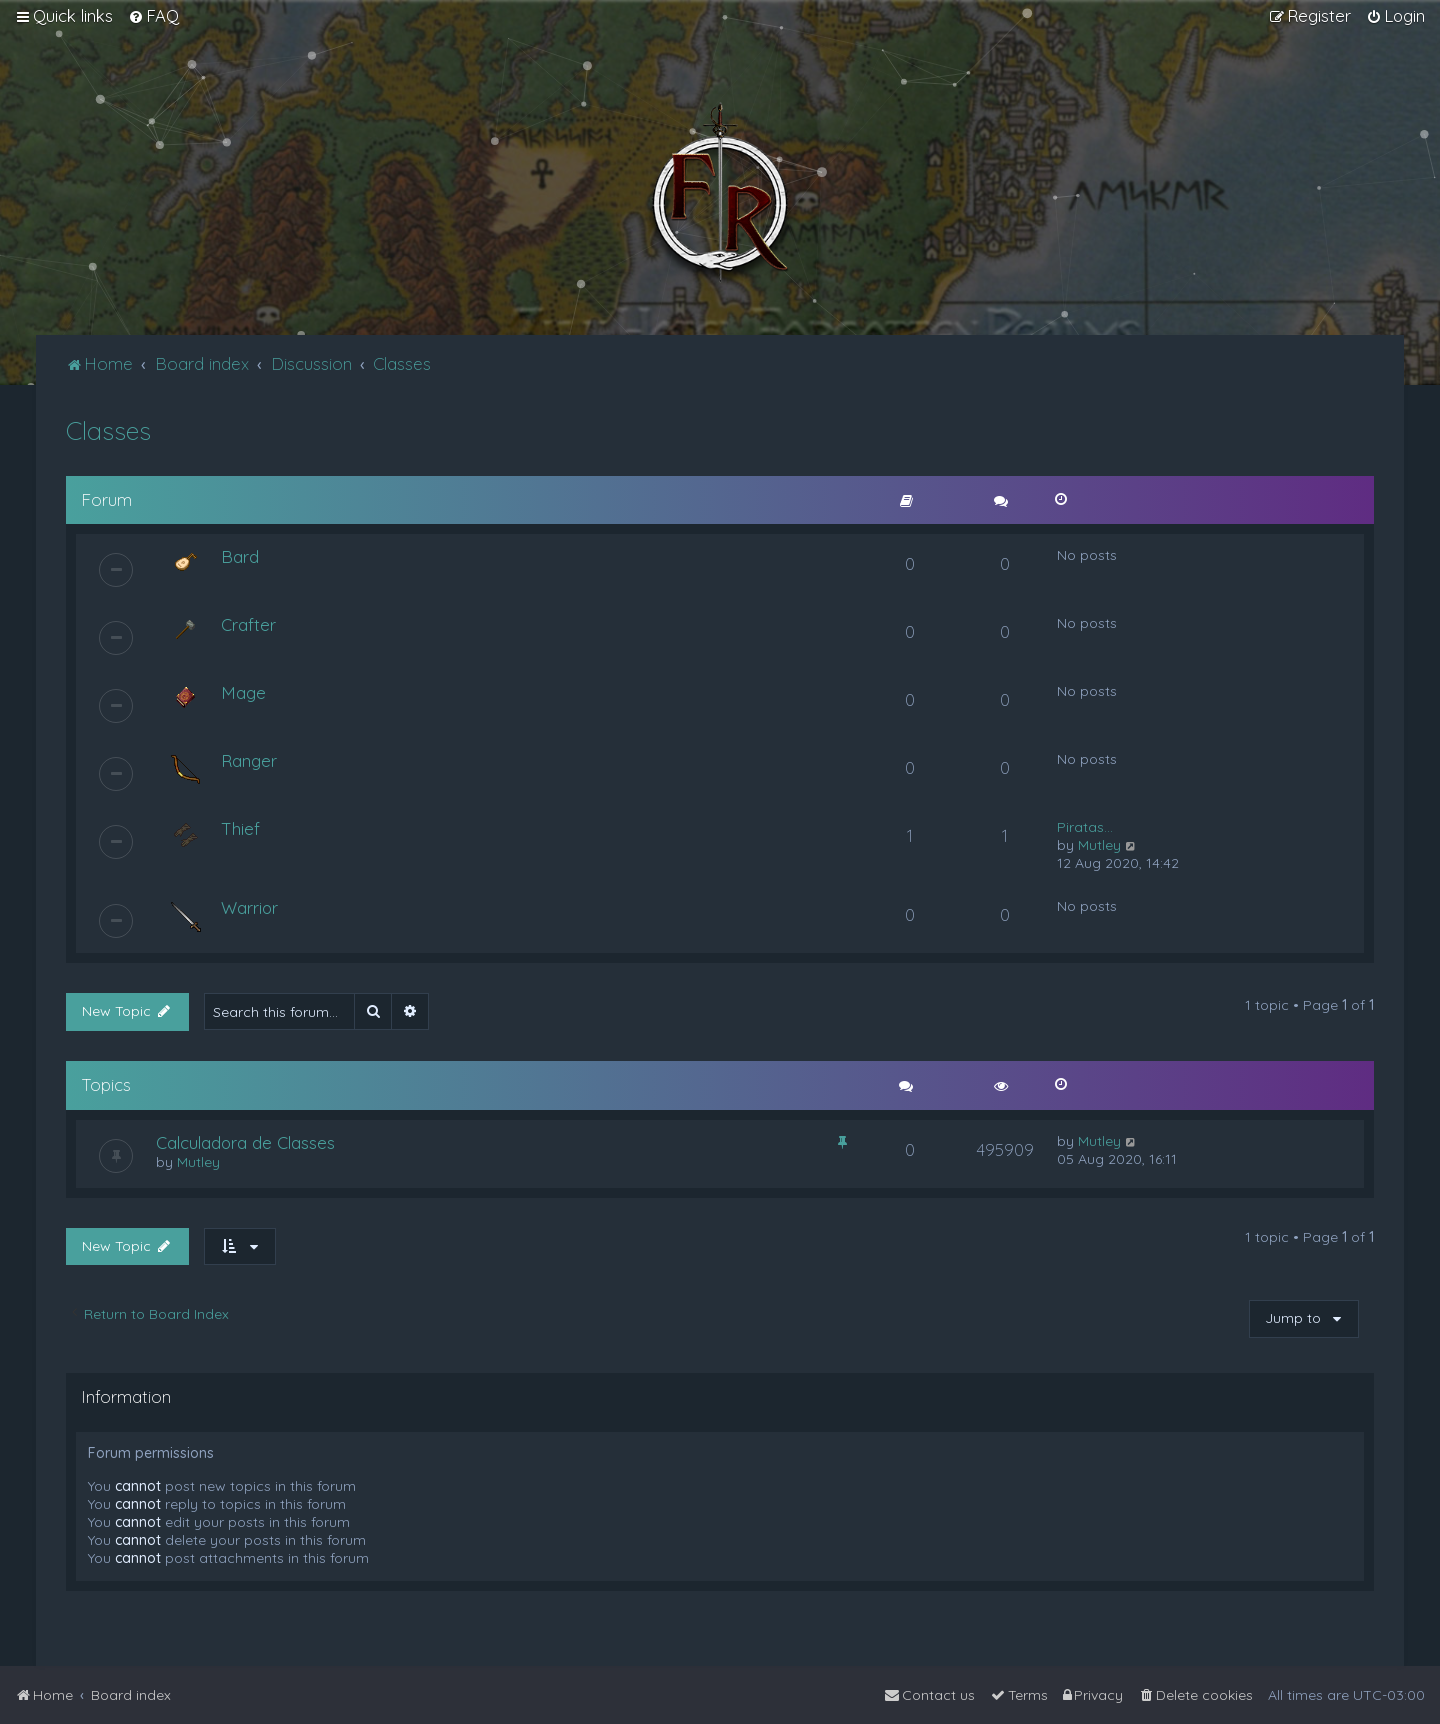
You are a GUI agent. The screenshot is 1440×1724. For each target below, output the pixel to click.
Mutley (1099, 845)
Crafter (248, 624)
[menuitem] (153, 16)
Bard (240, 556)
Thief (240, 828)
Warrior (249, 907)
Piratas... (1085, 827)
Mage (243, 692)
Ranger (249, 760)
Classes (108, 430)
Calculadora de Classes (245, 1142)
